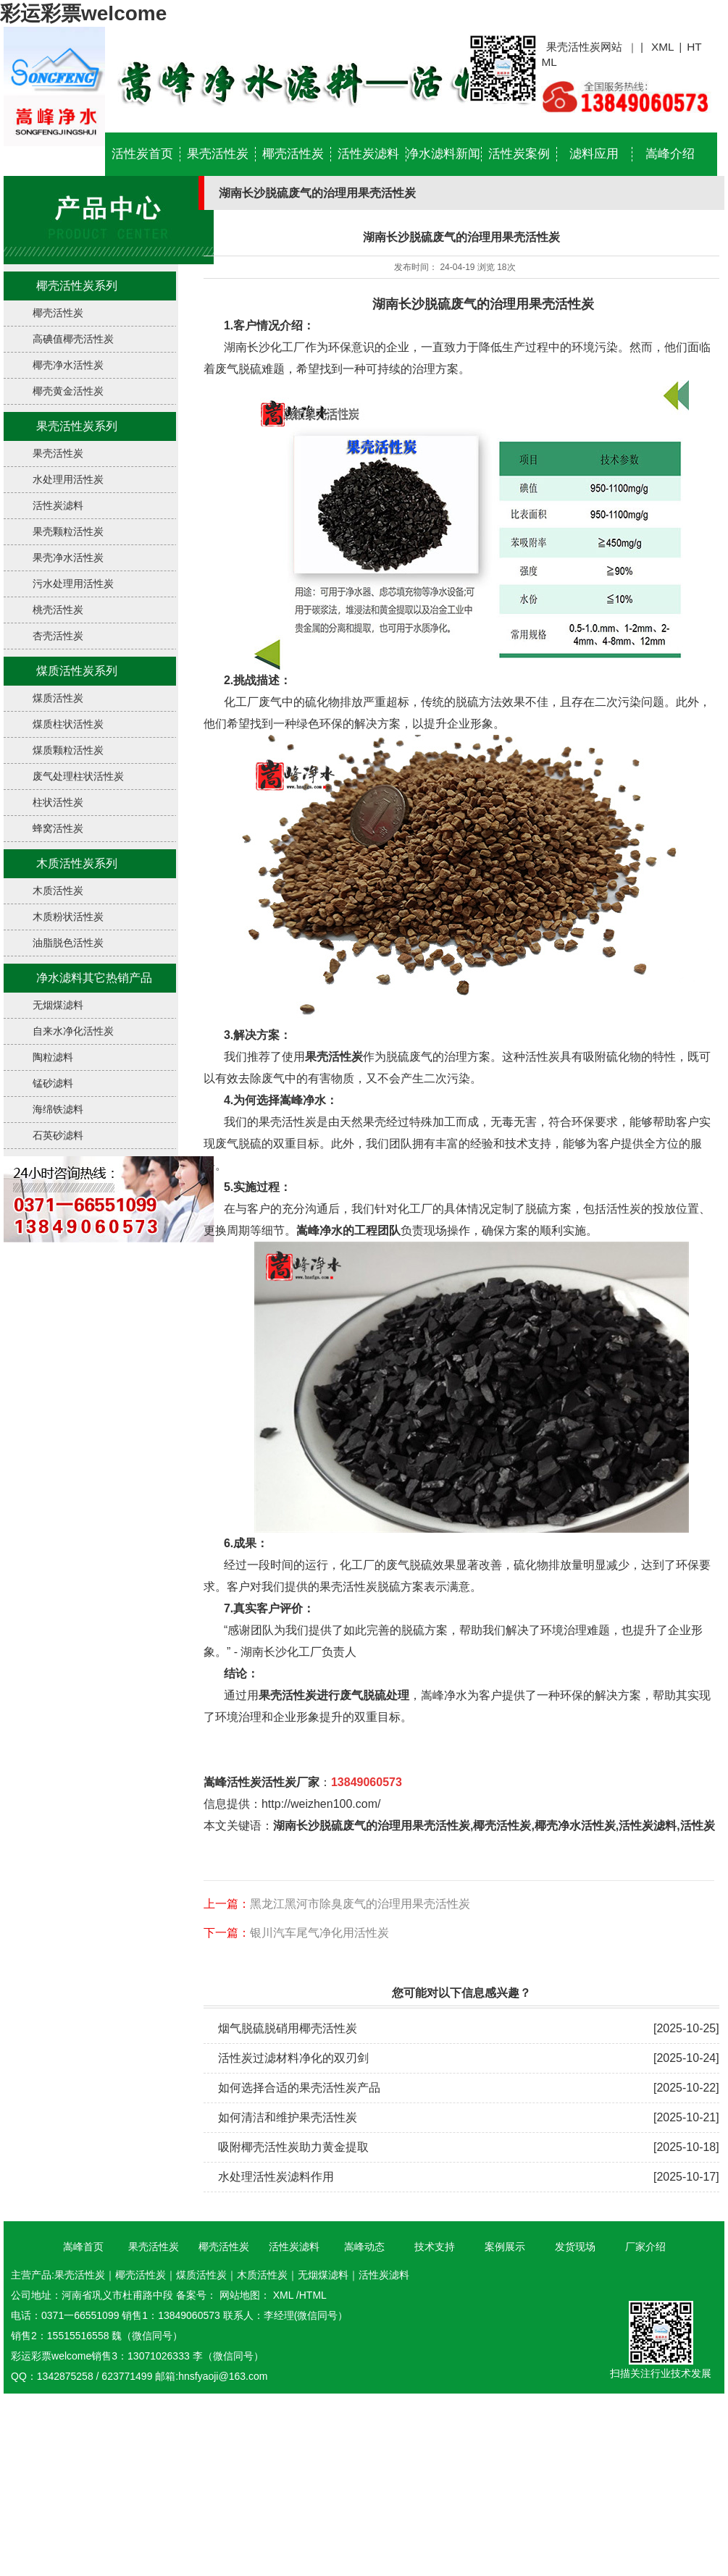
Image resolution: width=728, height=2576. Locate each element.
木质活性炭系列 (76, 863)
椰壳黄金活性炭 (68, 391)
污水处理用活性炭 (73, 583)
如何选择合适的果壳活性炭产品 (299, 2088)
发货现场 (575, 2246)
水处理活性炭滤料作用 (276, 2177)
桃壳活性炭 (58, 609)
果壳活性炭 (217, 154)
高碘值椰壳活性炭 (73, 339)
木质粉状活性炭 (68, 916)
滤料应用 (594, 154)
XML (662, 47)
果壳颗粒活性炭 (68, 531)
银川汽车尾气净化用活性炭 (319, 1933)
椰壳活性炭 (293, 154)
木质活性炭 (58, 890)
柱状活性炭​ (58, 802)
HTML (313, 2295)
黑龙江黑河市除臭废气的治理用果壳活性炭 (360, 1904)
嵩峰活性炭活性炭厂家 (261, 1782)
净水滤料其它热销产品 (94, 978)
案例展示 (505, 2246)
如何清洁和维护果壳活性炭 (287, 2117)
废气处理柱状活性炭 (78, 776)
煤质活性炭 (58, 698)
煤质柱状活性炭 (68, 724)
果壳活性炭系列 (76, 426)
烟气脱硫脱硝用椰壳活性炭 (287, 2028)
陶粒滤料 (53, 1057)
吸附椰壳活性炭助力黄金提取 (293, 2147)
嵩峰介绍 (670, 154)
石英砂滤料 (58, 1135)
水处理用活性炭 (68, 479)
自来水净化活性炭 (73, 1031)
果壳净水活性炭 (68, 557)
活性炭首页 (142, 154)
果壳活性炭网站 (584, 47)
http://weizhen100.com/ (321, 1804)
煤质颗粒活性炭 (68, 750)
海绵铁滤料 (58, 1109)
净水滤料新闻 (443, 154)
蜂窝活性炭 (58, 828)
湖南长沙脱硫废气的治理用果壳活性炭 (481, 304)
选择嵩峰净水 (291, 1100)
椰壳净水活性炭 (68, 365)
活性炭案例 (519, 154)
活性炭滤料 (368, 154)
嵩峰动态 (364, 2246)
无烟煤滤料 (58, 1005)
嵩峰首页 (83, 2246)
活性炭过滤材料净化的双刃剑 (293, 2058)
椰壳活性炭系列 (76, 285)
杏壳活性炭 (58, 635)
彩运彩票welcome (83, 13)
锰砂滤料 (53, 1083)
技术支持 (434, 2246)
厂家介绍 (645, 2246)
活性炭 (697, 1825)
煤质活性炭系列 (76, 671)
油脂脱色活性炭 (68, 942)
